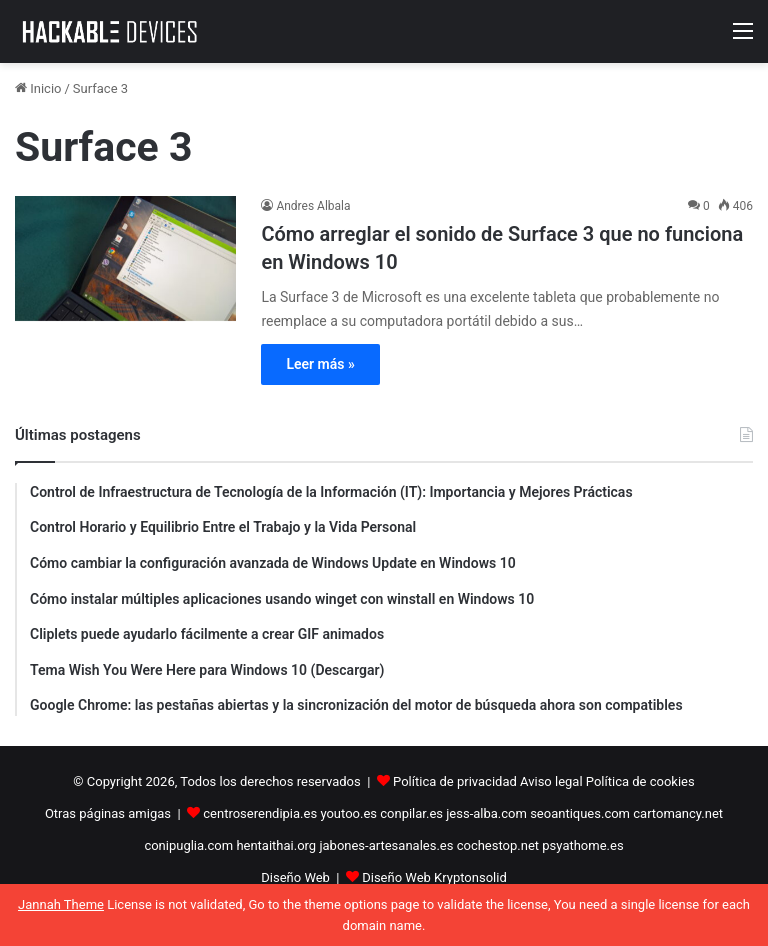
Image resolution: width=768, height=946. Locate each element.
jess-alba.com (486, 813)
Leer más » (320, 364)
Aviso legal (551, 781)
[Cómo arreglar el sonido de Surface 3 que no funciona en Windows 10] (125, 258)
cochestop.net (498, 845)
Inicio (38, 88)
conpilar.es (411, 813)
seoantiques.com (580, 813)
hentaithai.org (276, 845)
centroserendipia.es (260, 813)
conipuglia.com (188, 845)
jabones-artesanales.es (386, 845)
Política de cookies (640, 781)
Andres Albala (313, 206)
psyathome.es (582, 845)
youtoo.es (348, 813)
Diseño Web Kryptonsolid (434, 877)
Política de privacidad (455, 781)
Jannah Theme (61, 904)
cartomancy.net (678, 813)
